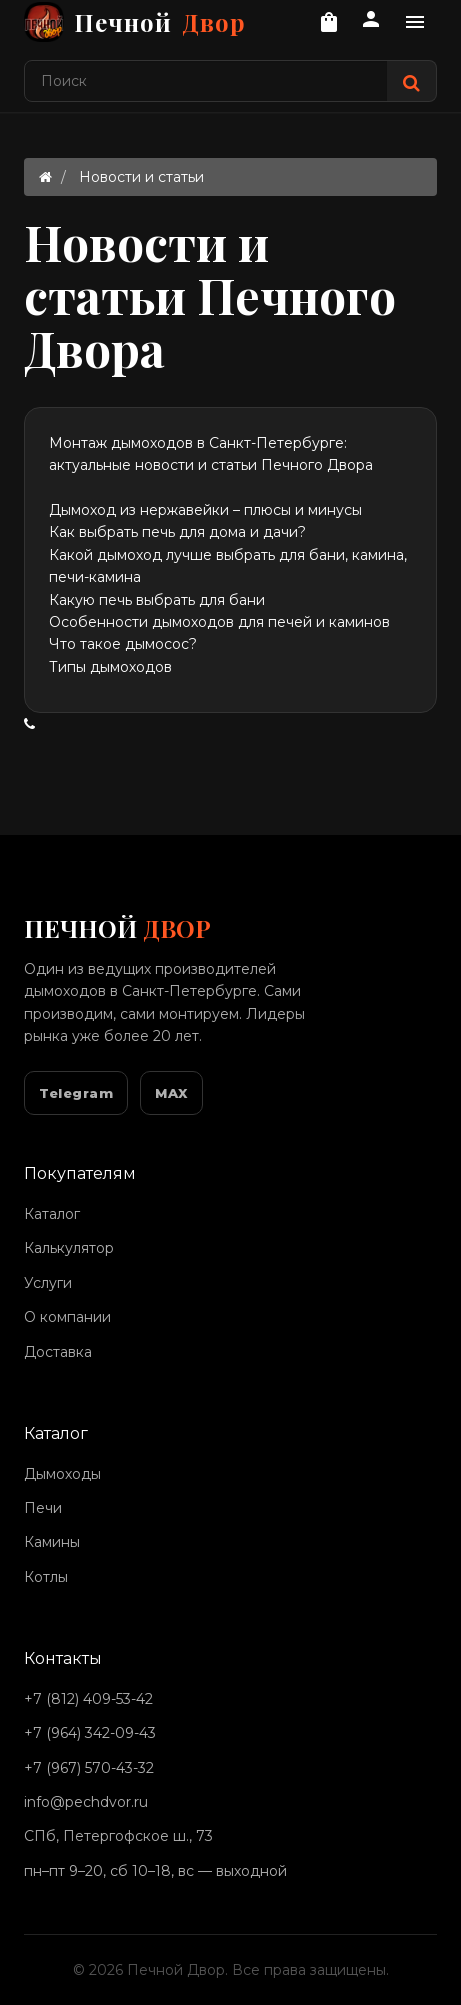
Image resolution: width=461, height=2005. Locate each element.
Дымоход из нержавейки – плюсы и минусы (205, 510)
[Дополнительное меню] (415, 22)
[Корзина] (329, 22)
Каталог (52, 1214)
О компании (67, 1317)
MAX (171, 1093)
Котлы (46, 1577)
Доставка (58, 1352)
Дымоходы (62, 1474)
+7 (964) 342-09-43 (90, 1733)
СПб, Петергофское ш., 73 (118, 1836)
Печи (43, 1508)
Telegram (76, 1093)
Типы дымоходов (110, 667)
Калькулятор (69, 1248)
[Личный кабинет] (371, 22)
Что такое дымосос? (123, 644)
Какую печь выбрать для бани (157, 600)
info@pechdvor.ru (86, 1802)
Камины (52, 1542)
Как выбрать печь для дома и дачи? (177, 532)
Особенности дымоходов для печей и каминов (219, 622)
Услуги (48, 1283)
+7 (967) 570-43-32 (89, 1768)
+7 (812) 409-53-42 (88, 1699)
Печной (135, 22)
